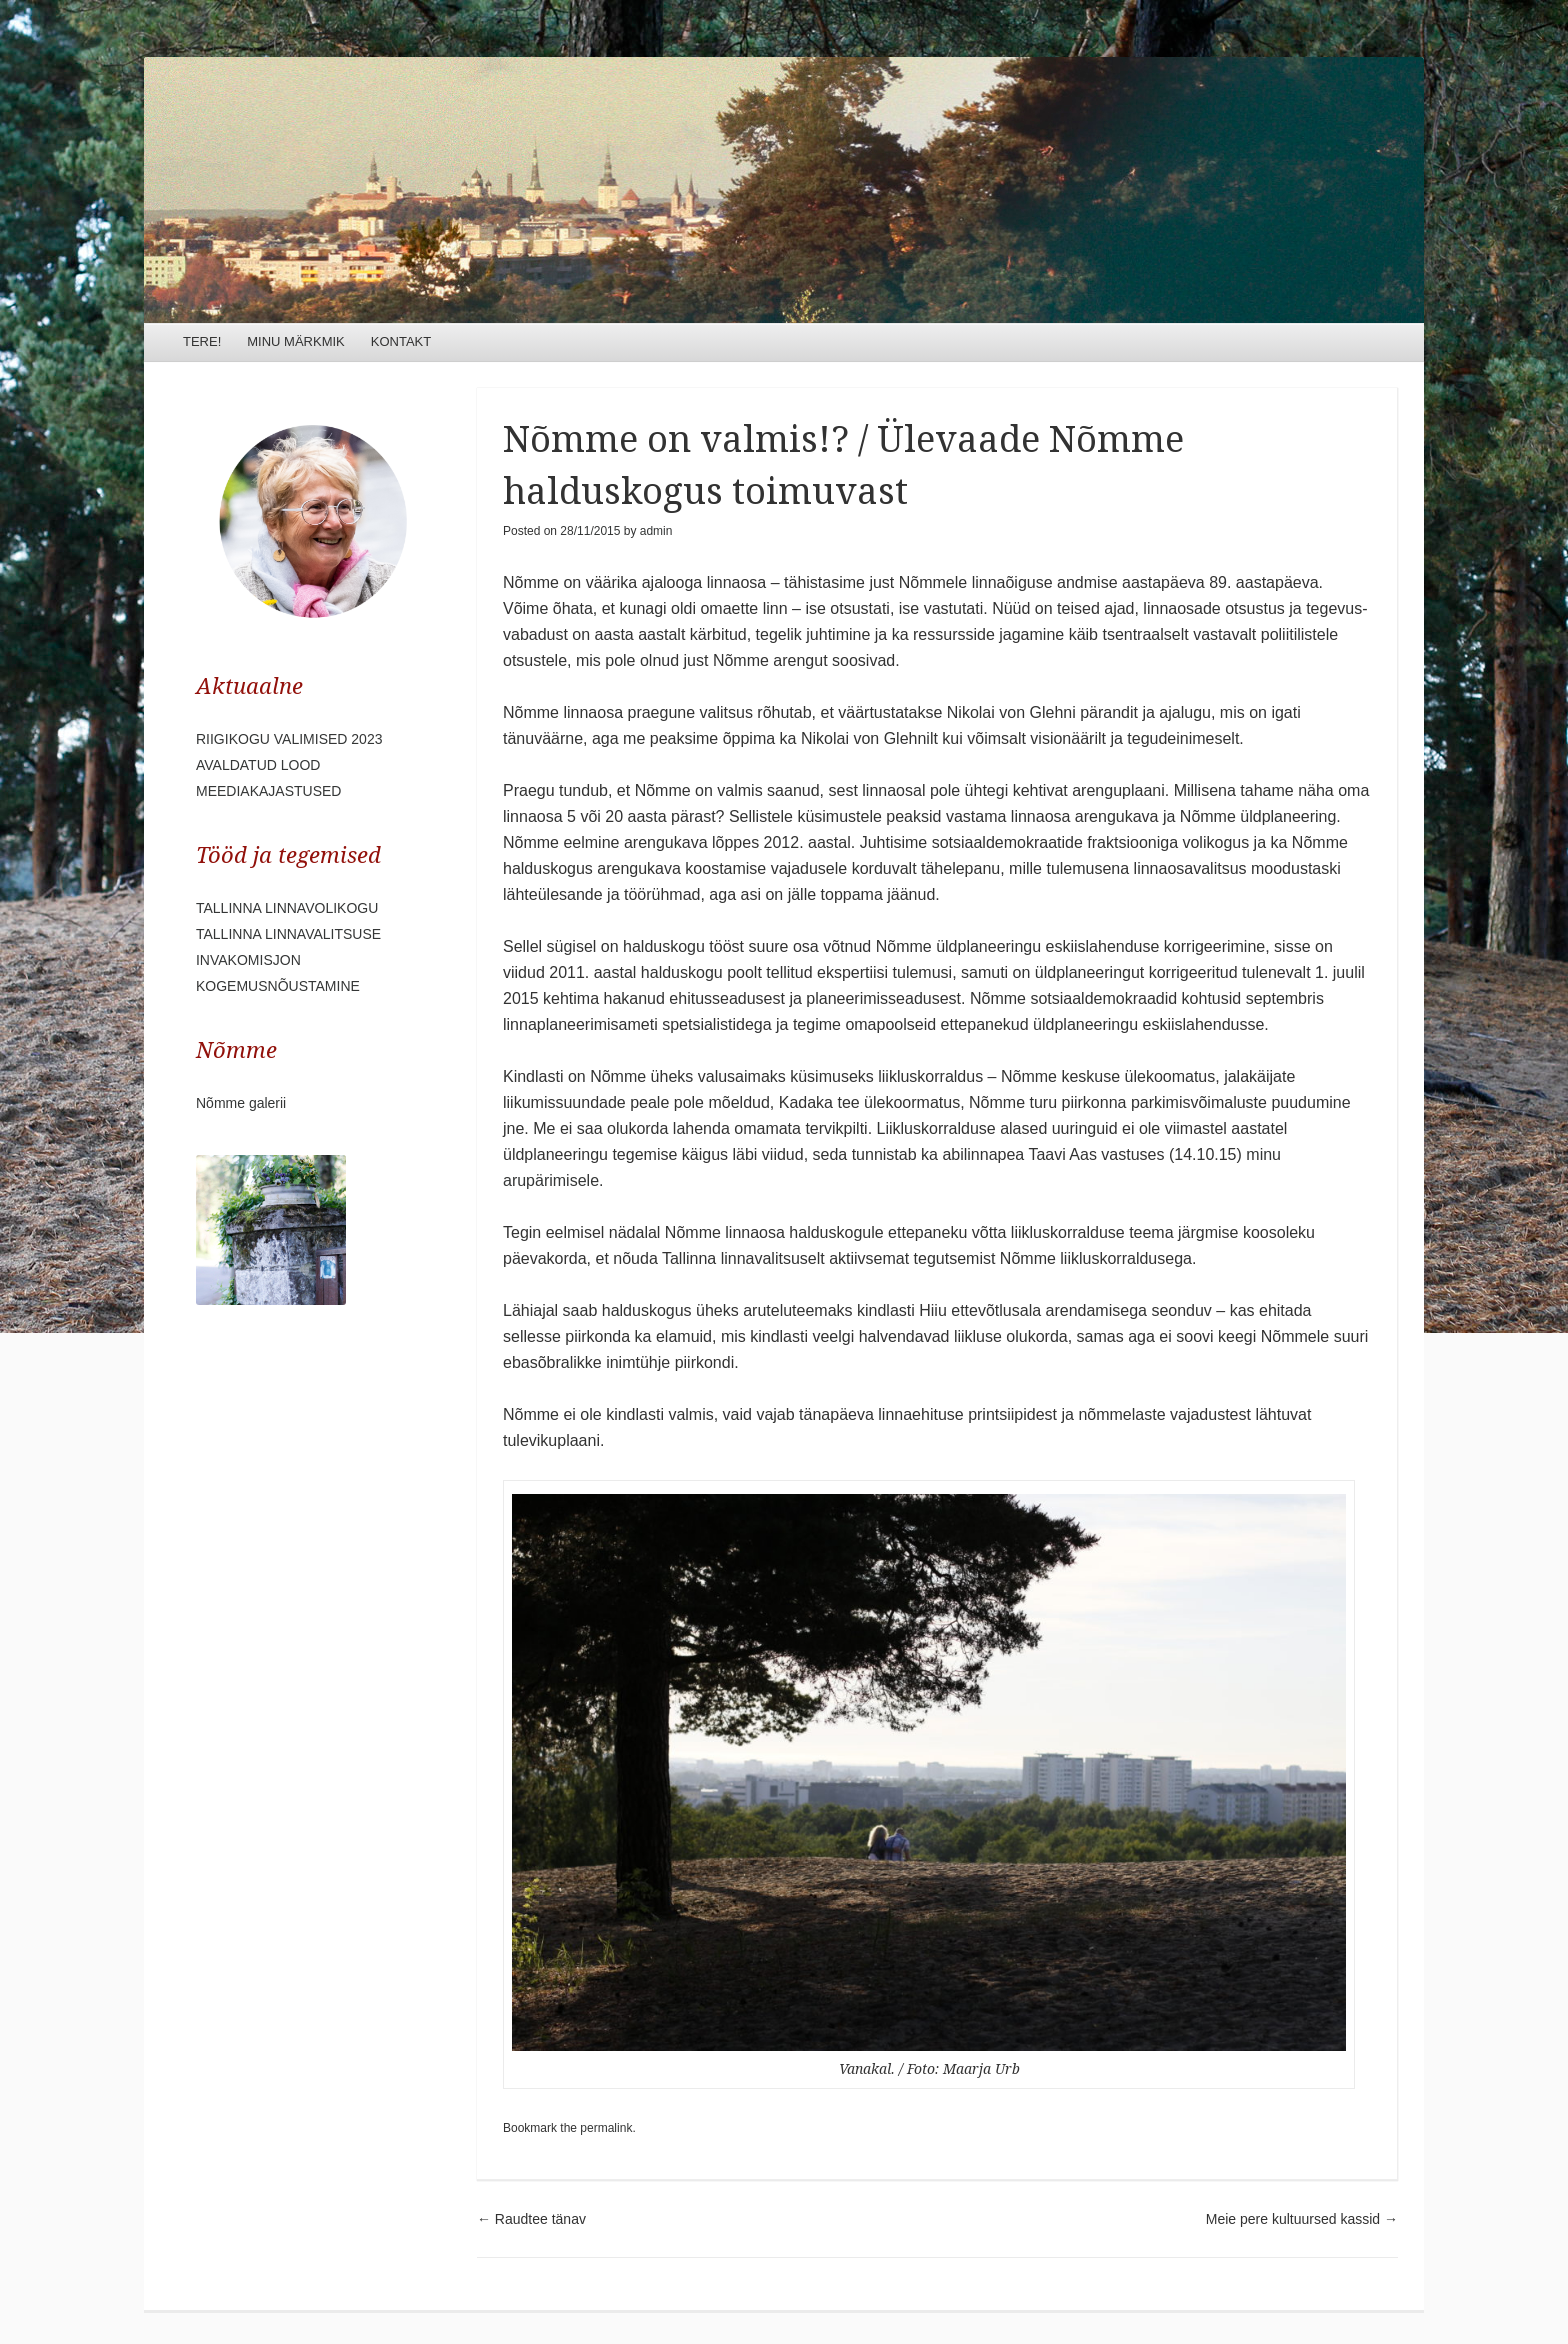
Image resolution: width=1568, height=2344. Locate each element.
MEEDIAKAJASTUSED (268, 791)
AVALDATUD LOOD (258, 765)
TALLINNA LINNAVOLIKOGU (287, 908)
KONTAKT (401, 341)
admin (656, 531)
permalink (606, 2128)
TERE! (202, 341)
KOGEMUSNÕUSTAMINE (278, 986)
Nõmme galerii (241, 1103)
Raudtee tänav (531, 2219)
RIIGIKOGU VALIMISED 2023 (289, 739)
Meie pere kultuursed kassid (1302, 2219)
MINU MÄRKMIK (296, 341)
